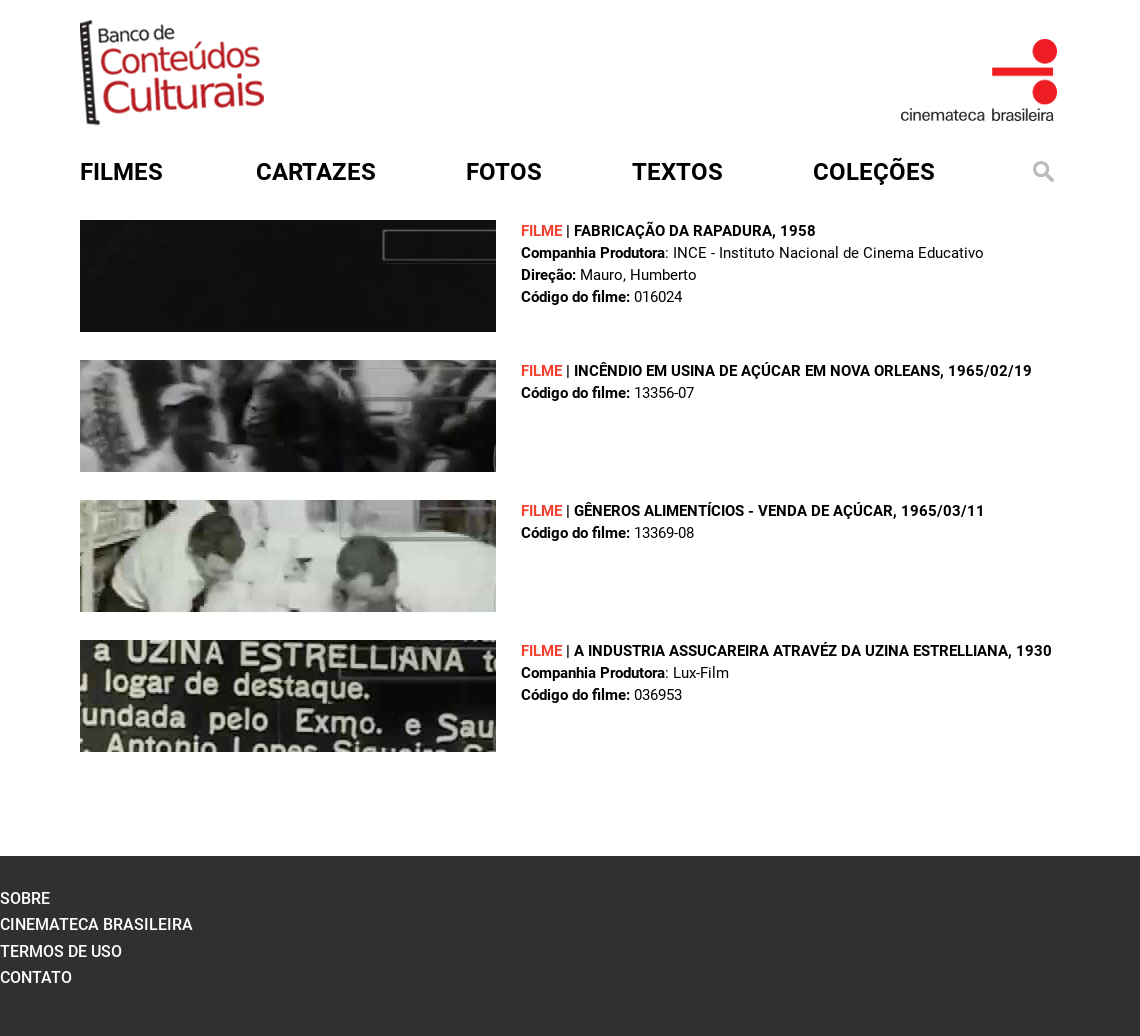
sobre (25, 898)
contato (36, 977)
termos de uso (61, 951)
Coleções (874, 172)
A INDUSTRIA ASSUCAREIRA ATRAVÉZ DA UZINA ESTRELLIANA (791, 651)
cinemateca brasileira (96, 924)
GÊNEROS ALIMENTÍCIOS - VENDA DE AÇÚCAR (733, 511)
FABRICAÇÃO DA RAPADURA (673, 231)
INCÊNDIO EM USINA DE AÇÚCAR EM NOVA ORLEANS (757, 371)
